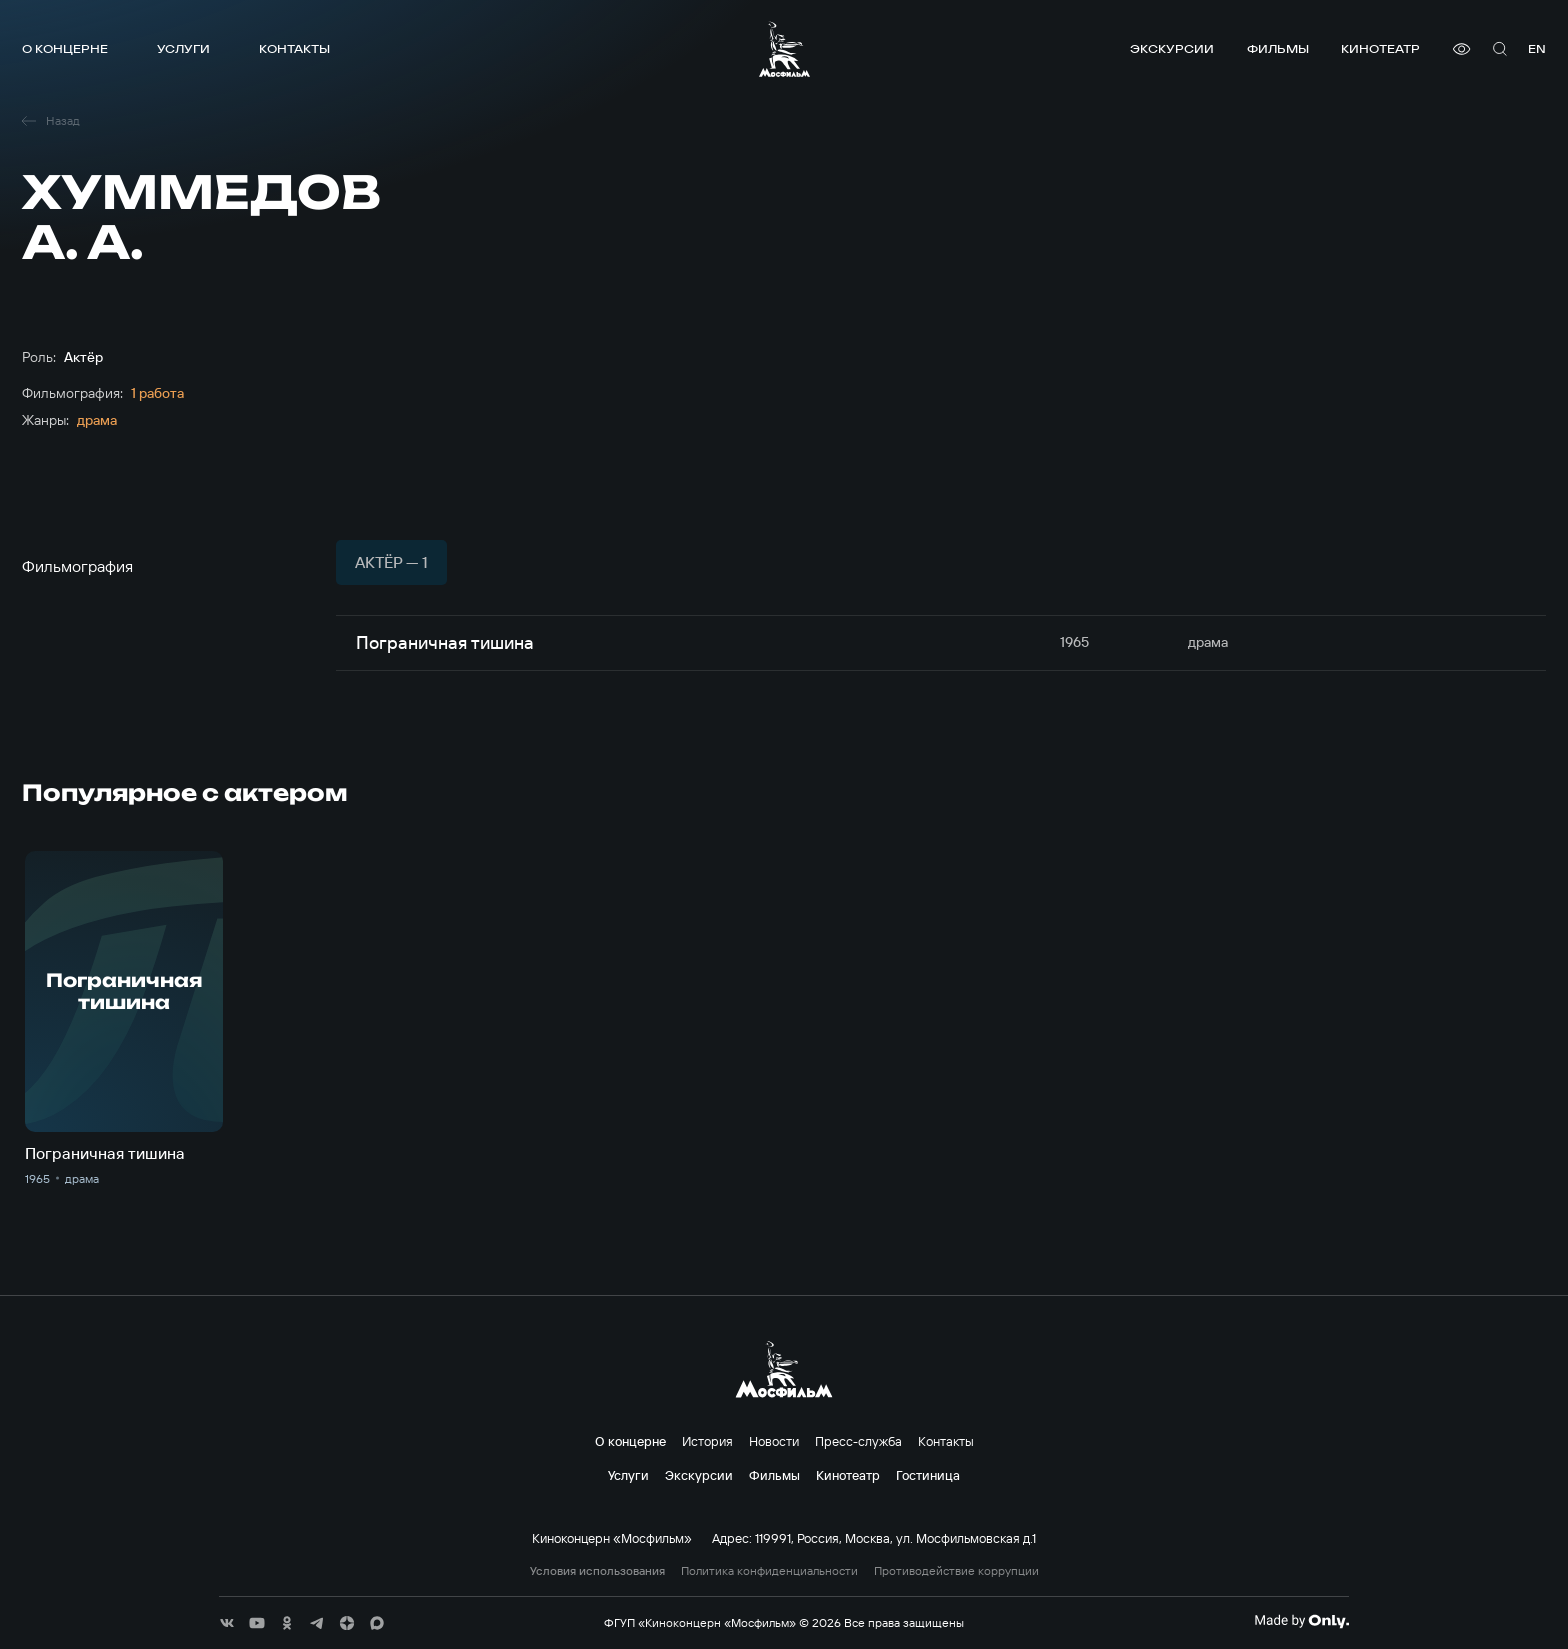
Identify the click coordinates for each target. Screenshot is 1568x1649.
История (707, 1441)
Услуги (183, 48)
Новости (774, 1441)
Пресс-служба (858, 1441)
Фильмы (1278, 48)
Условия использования (597, 1571)
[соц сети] (227, 1623)
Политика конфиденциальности (769, 1571)
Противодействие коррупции (956, 1571)
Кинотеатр (1380, 48)
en (1537, 48)
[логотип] (784, 49)
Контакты (294, 48)
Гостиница (928, 1475)
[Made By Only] (1301, 1621)
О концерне (65, 48)
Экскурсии (1172, 48)
